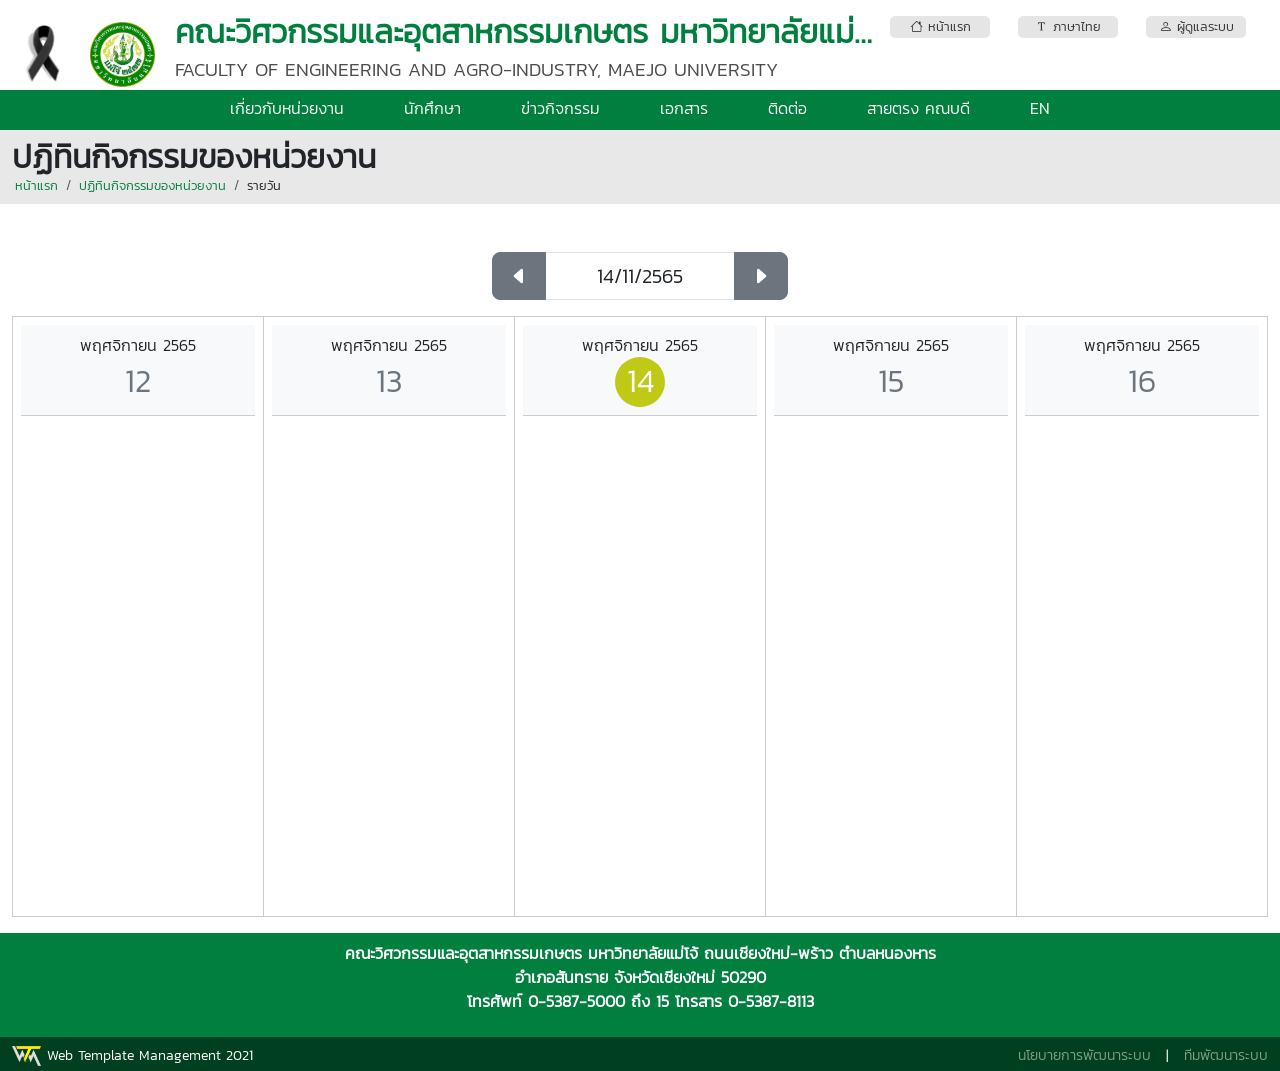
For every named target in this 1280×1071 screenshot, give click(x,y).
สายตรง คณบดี (918, 108)
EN (1040, 108)
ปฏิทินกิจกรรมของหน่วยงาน (152, 185)
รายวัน (264, 185)
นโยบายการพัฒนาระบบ (1084, 1055)
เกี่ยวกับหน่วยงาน (287, 108)
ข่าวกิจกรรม (560, 108)
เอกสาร (684, 108)
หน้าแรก (36, 185)
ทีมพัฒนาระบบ (1226, 1055)
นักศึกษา (432, 108)
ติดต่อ (787, 108)
